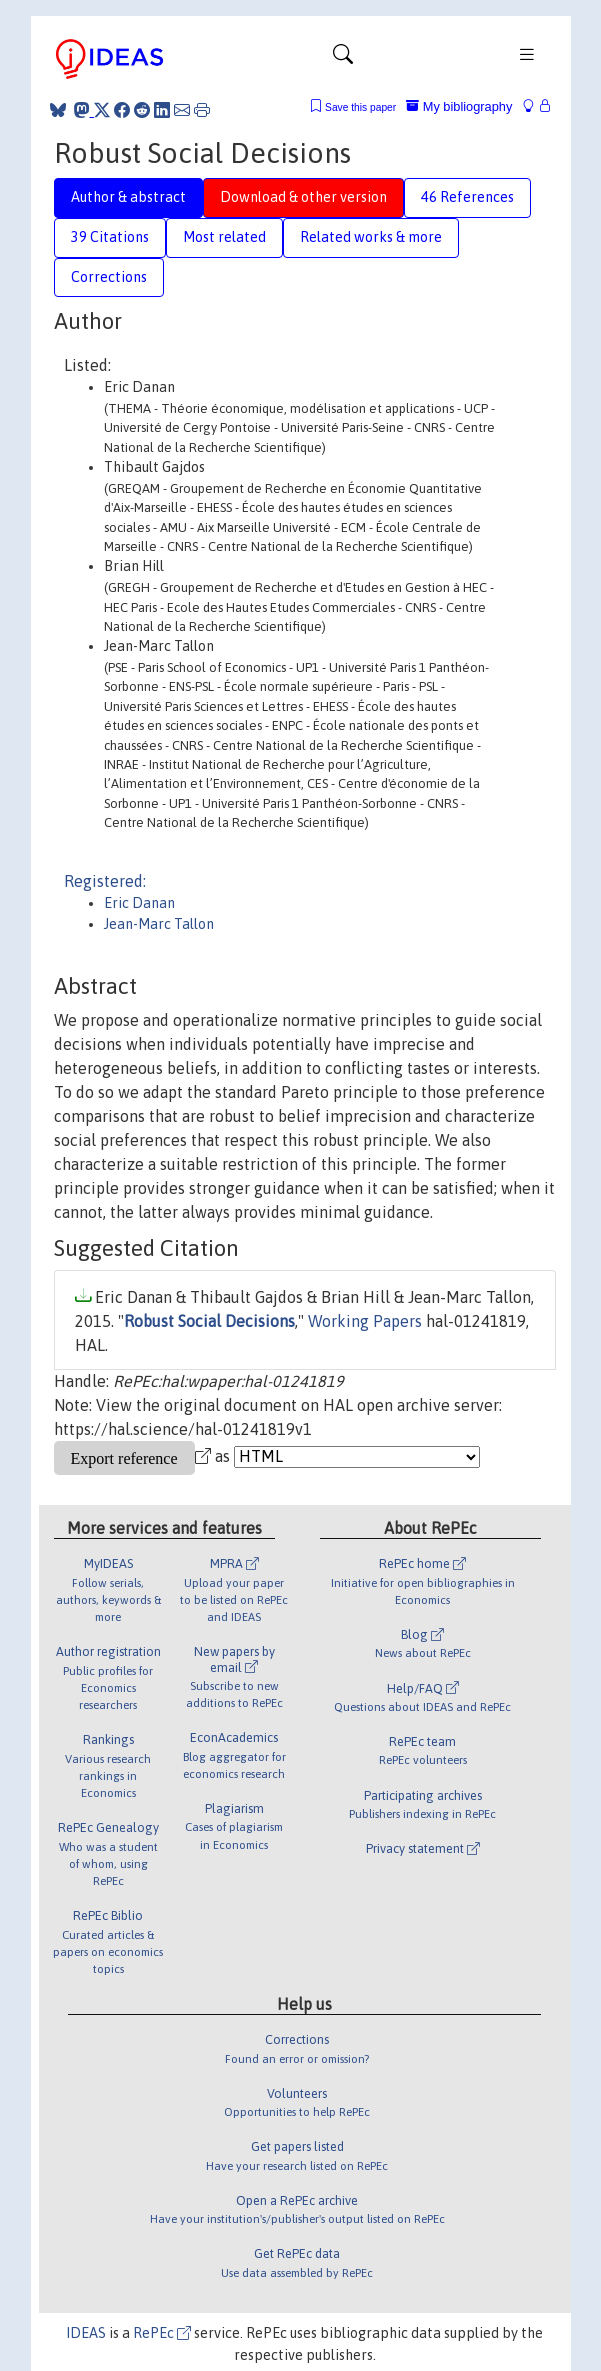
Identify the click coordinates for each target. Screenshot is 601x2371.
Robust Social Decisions (209, 1321)
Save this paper (360, 107)
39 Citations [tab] (110, 237)
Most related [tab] (224, 237)
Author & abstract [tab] (128, 197)
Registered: (105, 881)
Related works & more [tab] (371, 237)
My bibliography (459, 106)
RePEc (162, 2333)
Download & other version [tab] (303, 197)
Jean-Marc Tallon (159, 924)
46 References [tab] (467, 197)
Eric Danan (139, 903)
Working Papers (365, 1321)
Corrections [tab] (109, 277)
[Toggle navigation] (343, 59)
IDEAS (86, 2333)
